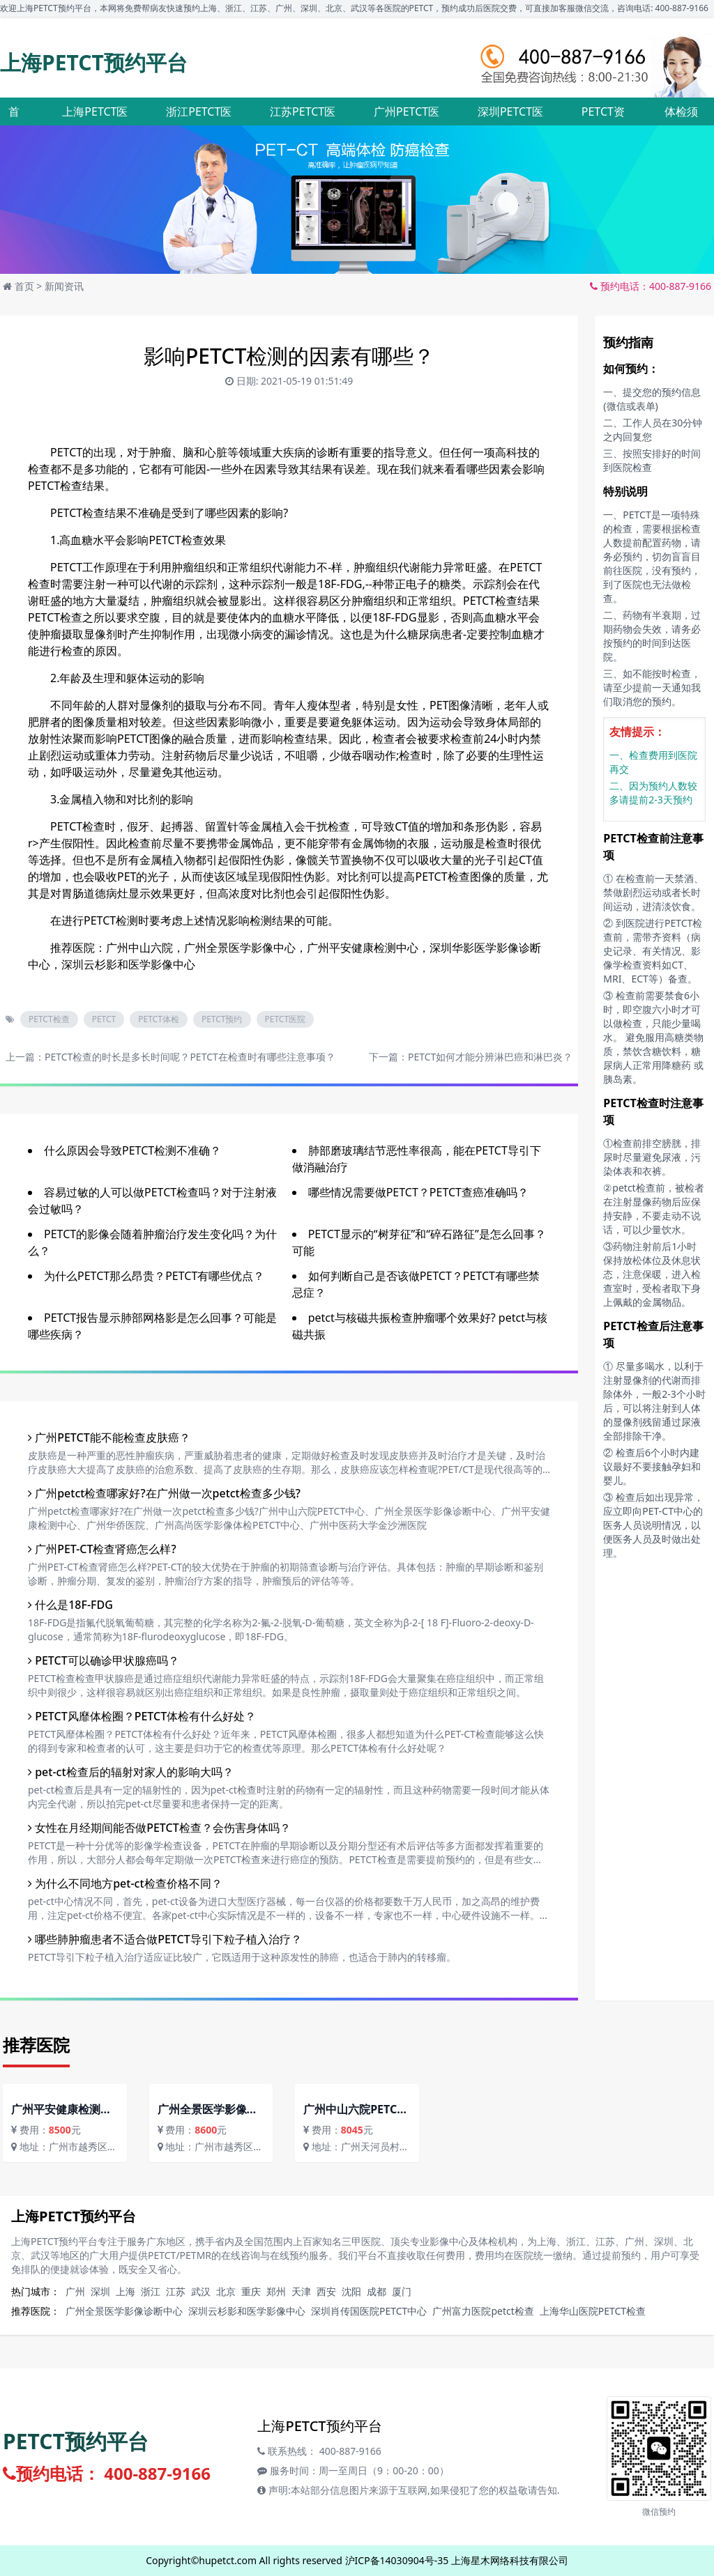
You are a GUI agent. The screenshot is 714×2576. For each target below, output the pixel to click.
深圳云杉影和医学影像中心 (128, 964)
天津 (301, 2291)
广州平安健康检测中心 (362, 947)
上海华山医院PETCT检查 (593, 2310)
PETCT (104, 1019)
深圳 (100, 2291)
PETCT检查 (49, 1019)
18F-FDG (340, 584)
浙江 (150, 2291)
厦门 (401, 2291)
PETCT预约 (222, 1019)
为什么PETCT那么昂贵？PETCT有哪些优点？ (154, 1275)
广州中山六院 (139, 947)
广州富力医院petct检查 (482, 2310)
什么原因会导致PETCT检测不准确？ (132, 1150)
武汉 (201, 2291)
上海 (125, 2291)
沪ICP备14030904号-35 (397, 2560)
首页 (24, 286)
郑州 (276, 2291)
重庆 (251, 2291)
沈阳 (351, 2291)
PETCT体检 (158, 1019)
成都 (376, 2291)
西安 (326, 2291)
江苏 (175, 2291)
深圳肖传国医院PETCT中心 (369, 2310)
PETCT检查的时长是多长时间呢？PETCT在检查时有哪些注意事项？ (190, 1056)
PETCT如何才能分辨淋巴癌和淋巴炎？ (490, 1056)
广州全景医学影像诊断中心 (124, 2310)
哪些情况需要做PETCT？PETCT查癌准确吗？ (418, 1192)
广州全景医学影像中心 (240, 947)
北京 (226, 2291)
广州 (75, 2291)
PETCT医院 (285, 1019)
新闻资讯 (64, 286)
